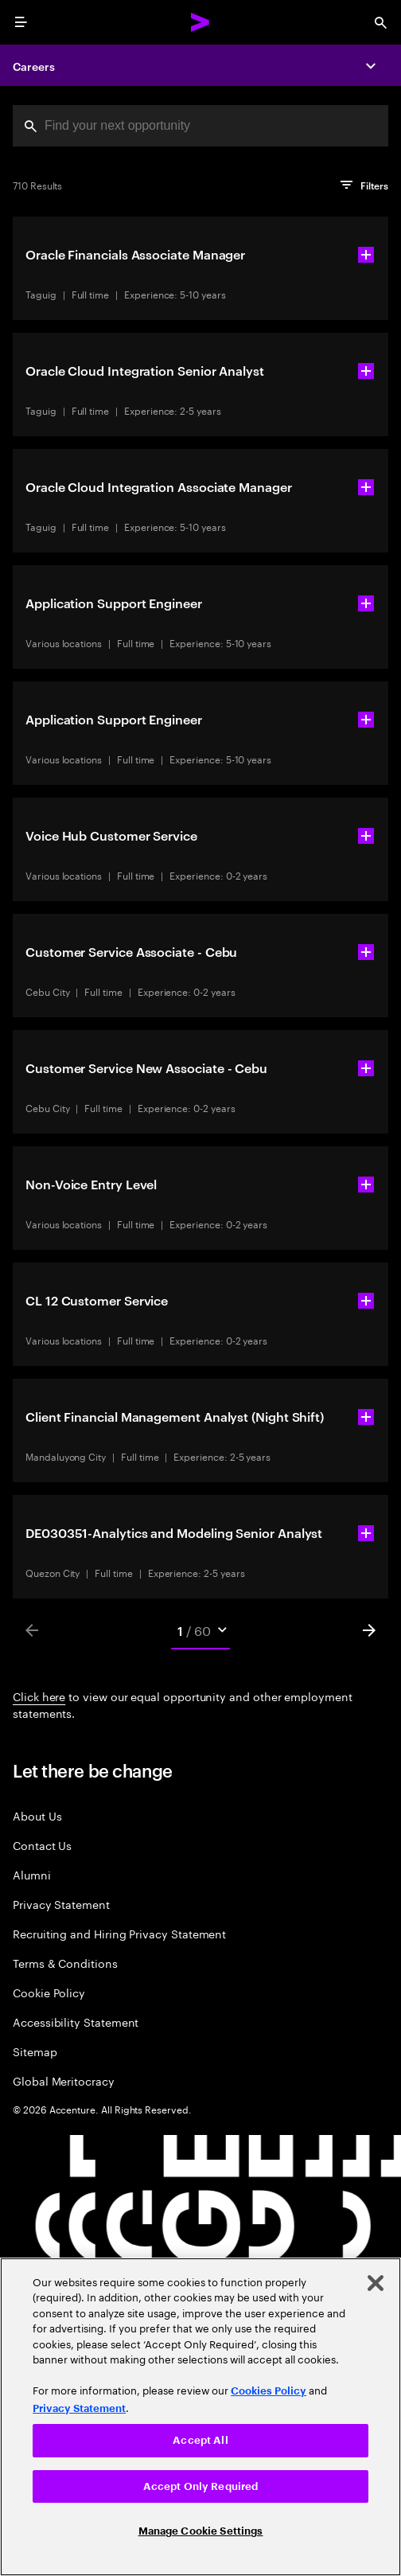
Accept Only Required (201, 2486)
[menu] (21, 22)
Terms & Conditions (65, 1962)
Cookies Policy (268, 2391)
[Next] (369, 1630)
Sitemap (35, 2051)
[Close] (375, 2283)
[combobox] (200, 125)
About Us (37, 1815)
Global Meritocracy (64, 2080)
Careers (34, 65)
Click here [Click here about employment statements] (39, 1695)
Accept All (200, 2440)
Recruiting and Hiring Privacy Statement (119, 1933)
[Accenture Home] (200, 22)
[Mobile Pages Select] (201, 1630)
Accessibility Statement (75, 2021)
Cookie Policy (49, 1992)
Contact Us (42, 1844)
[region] (200, 2417)
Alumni (32, 1874)
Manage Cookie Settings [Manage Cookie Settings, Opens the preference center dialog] (200, 2531)
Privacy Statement (61, 1903)
